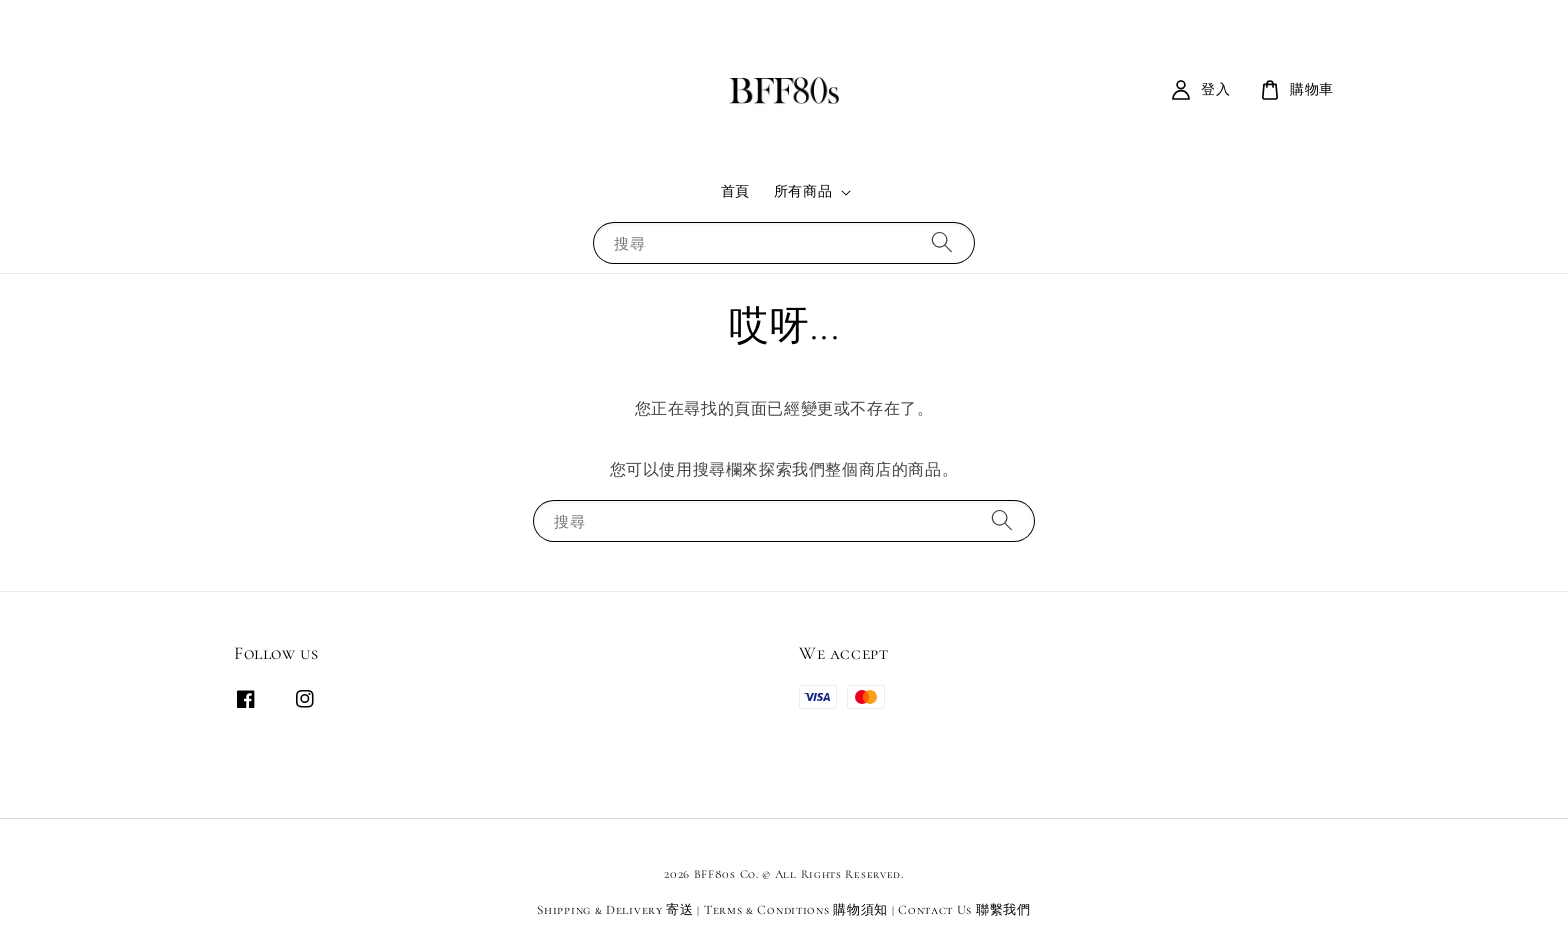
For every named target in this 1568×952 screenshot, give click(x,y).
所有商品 (803, 191)
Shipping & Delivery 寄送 (615, 910)
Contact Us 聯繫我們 (964, 910)
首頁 (735, 191)
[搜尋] (942, 242)
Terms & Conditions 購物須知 (796, 910)
